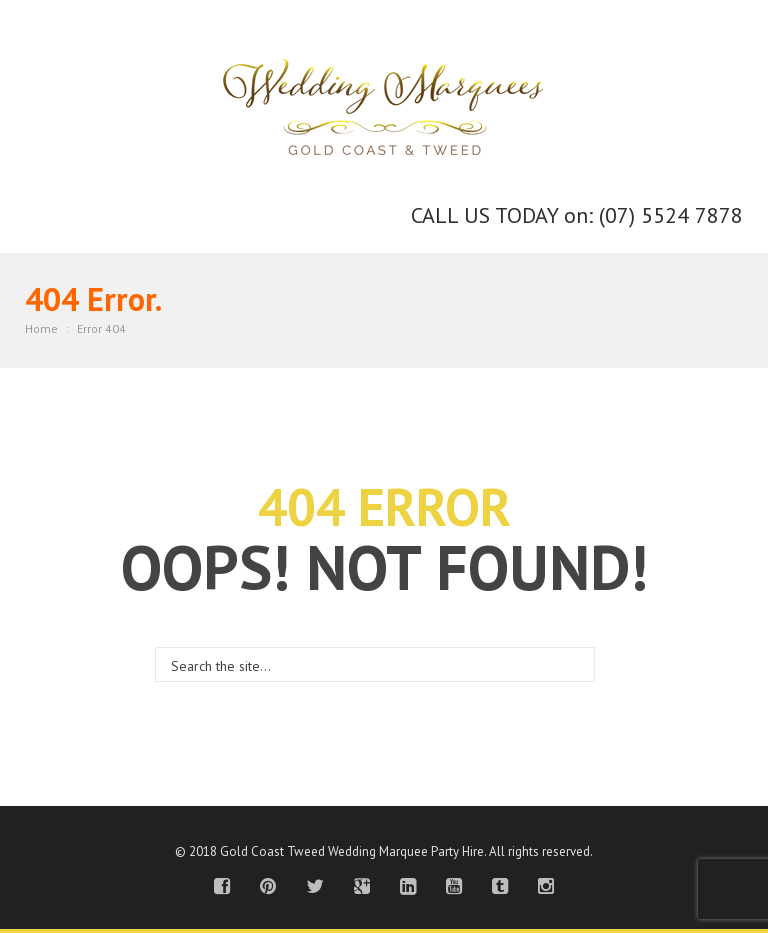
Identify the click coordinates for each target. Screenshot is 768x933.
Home (41, 328)
